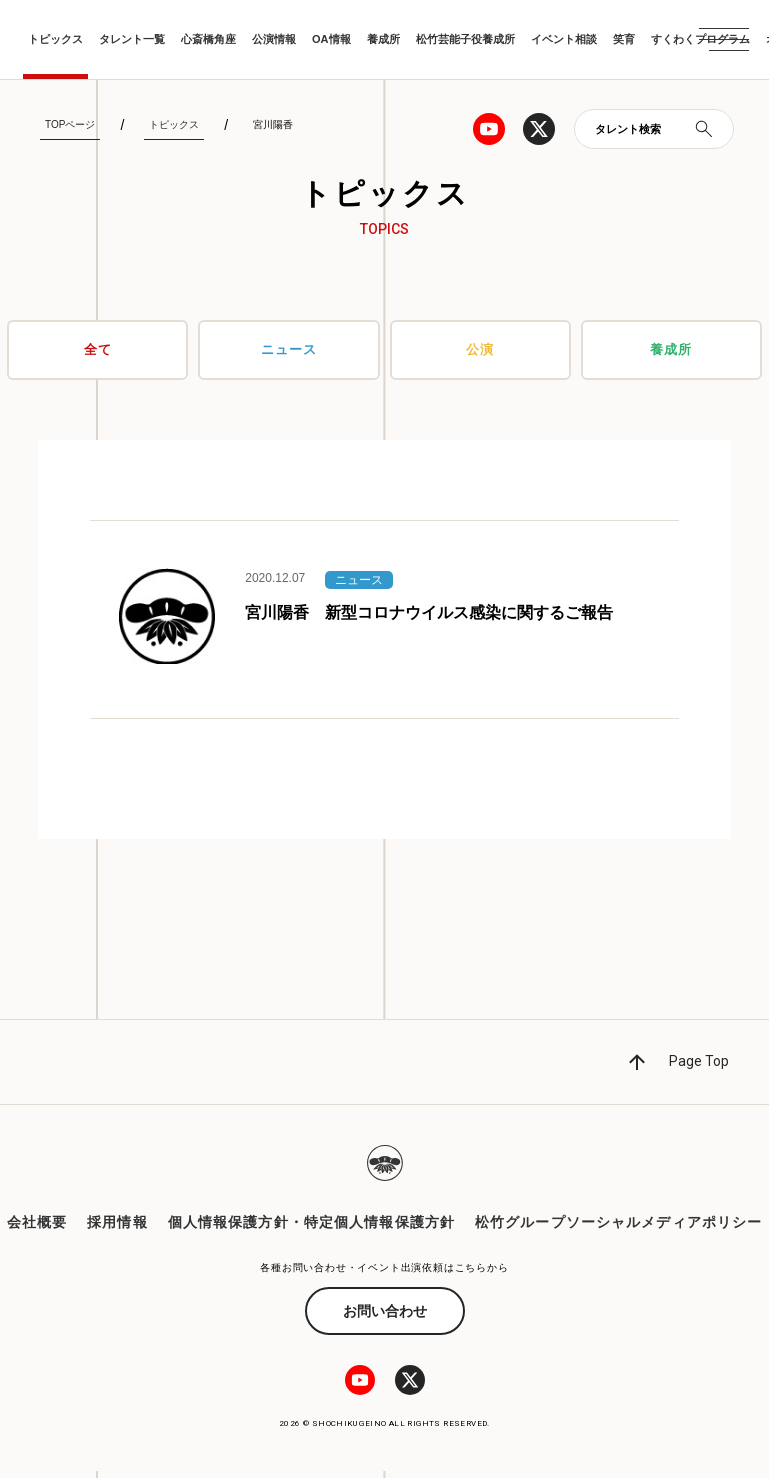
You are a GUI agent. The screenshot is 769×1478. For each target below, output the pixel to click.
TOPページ (70, 124)
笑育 (624, 39)
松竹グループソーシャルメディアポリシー (618, 1229)
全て (98, 350)
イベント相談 (564, 39)
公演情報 (274, 39)
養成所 (383, 39)
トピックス (55, 39)
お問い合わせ (385, 1318)
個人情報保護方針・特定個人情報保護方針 (311, 1229)
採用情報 (117, 1229)
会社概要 (37, 1229)
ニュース (289, 350)
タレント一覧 (132, 39)
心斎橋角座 (208, 39)
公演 (480, 350)
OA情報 (331, 39)
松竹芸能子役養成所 (465, 39)
